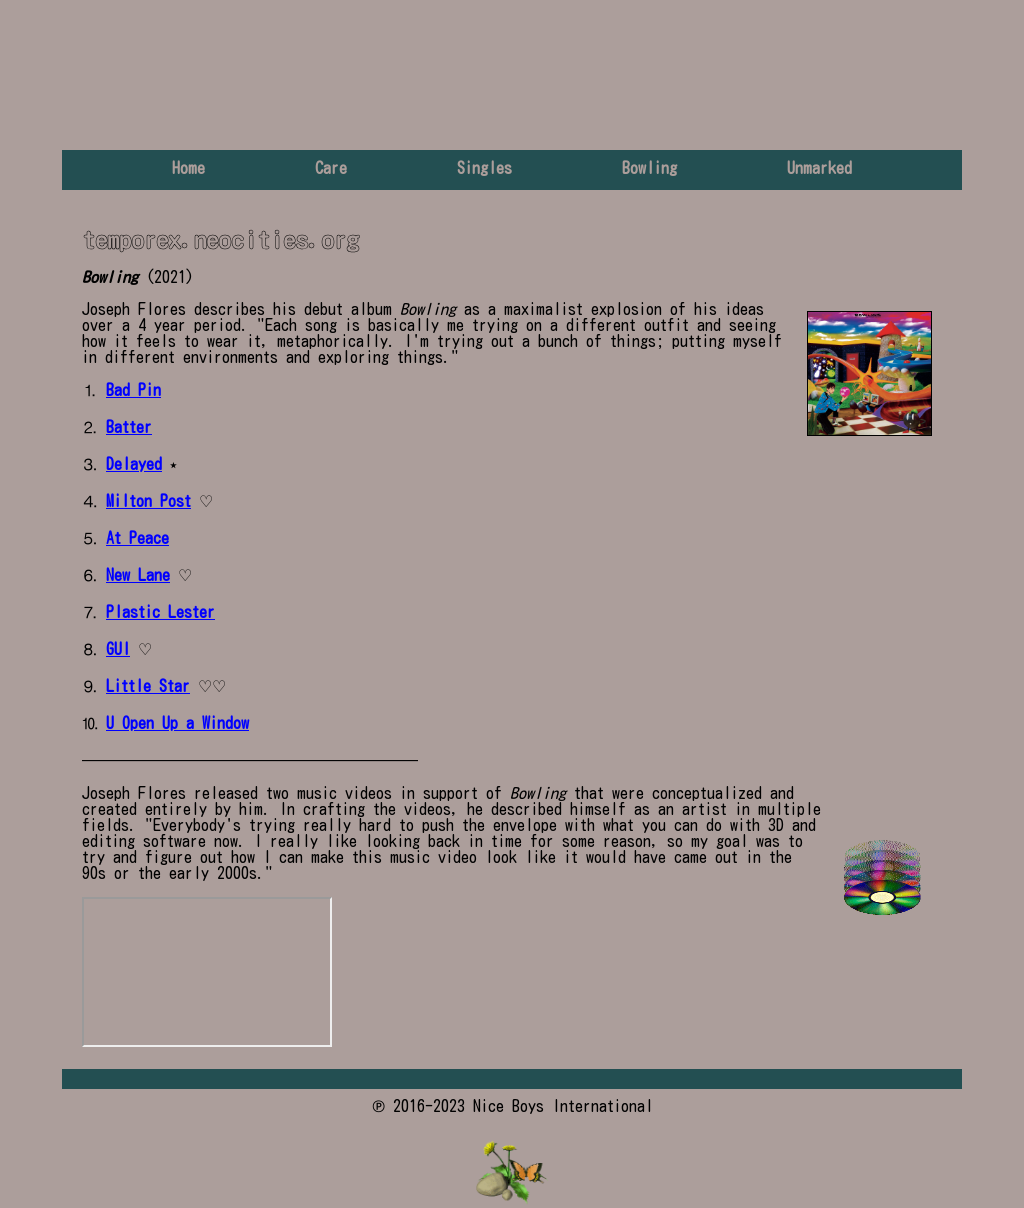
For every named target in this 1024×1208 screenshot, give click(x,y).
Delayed (134, 464)
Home (188, 168)
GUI (118, 649)
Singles (484, 168)
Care (331, 168)
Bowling (649, 168)
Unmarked (819, 168)
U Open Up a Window (177, 723)
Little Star (148, 686)
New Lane (138, 575)
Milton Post (148, 501)
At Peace (137, 538)
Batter (129, 427)
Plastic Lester (160, 612)
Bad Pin (133, 390)
